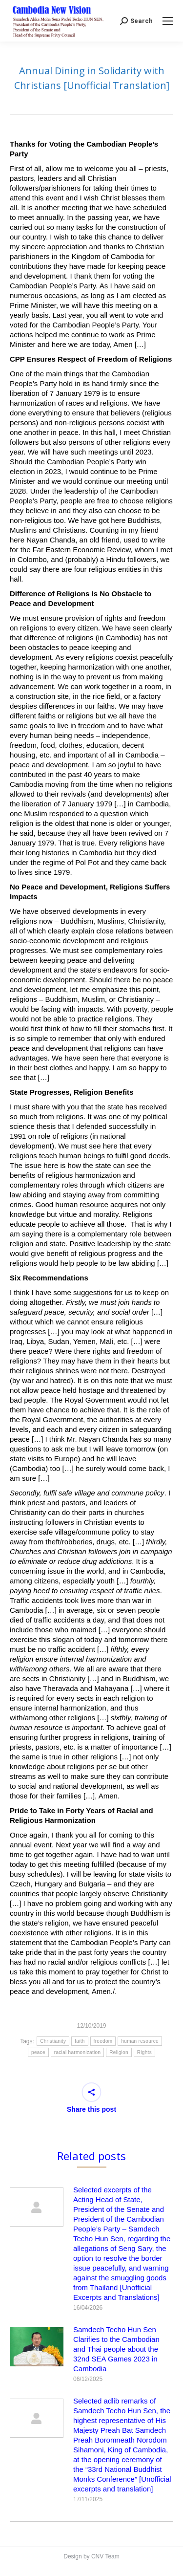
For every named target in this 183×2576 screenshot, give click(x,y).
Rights (144, 2052)
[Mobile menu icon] (168, 21)
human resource (139, 2041)
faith (79, 2041)
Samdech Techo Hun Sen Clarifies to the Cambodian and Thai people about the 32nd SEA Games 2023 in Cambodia (116, 2349)
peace (38, 2052)
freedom (103, 2041)
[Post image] (36, 2207)
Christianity (53, 2041)
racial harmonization (77, 2052)
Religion (118, 2052)
